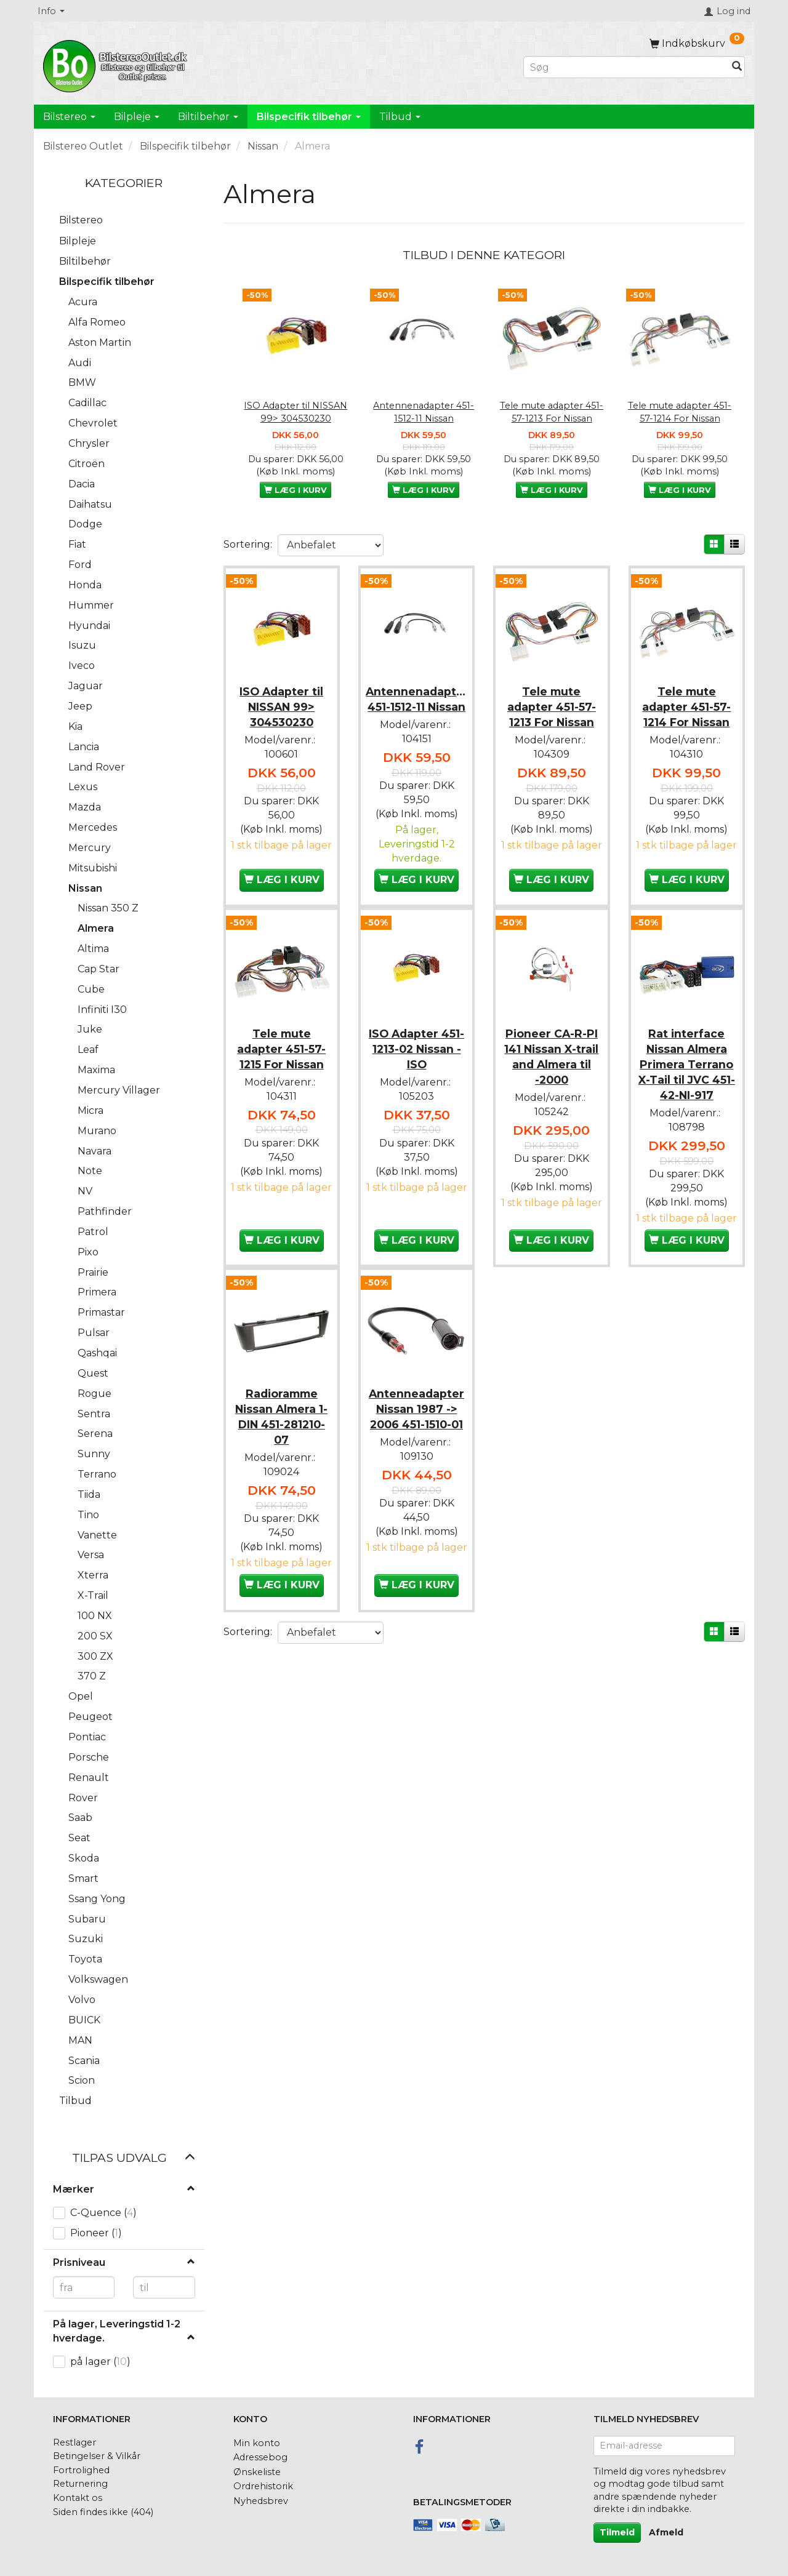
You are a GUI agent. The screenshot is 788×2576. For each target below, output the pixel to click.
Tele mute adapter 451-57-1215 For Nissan (281, 1059)
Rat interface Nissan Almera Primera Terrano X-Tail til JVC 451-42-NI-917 (686, 1075)
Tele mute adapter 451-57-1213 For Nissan (551, 412)
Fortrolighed (81, 2470)
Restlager (74, 2442)
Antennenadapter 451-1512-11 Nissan (423, 412)
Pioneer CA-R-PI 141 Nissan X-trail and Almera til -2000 (551, 1067)
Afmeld (666, 2532)
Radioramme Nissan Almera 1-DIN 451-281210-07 (281, 1439)
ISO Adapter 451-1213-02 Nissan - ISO (416, 1059)
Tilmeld (617, 2532)
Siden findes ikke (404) (103, 2512)
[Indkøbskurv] (697, 43)
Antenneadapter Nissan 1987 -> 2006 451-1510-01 (416, 1432)
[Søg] (737, 67)
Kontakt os (77, 2497)
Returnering (80, 2483)
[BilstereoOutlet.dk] (117, 64)
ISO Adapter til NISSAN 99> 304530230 (295, 412)
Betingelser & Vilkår (96, 2456)
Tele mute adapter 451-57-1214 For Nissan (679, 412)
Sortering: (247, 544)
